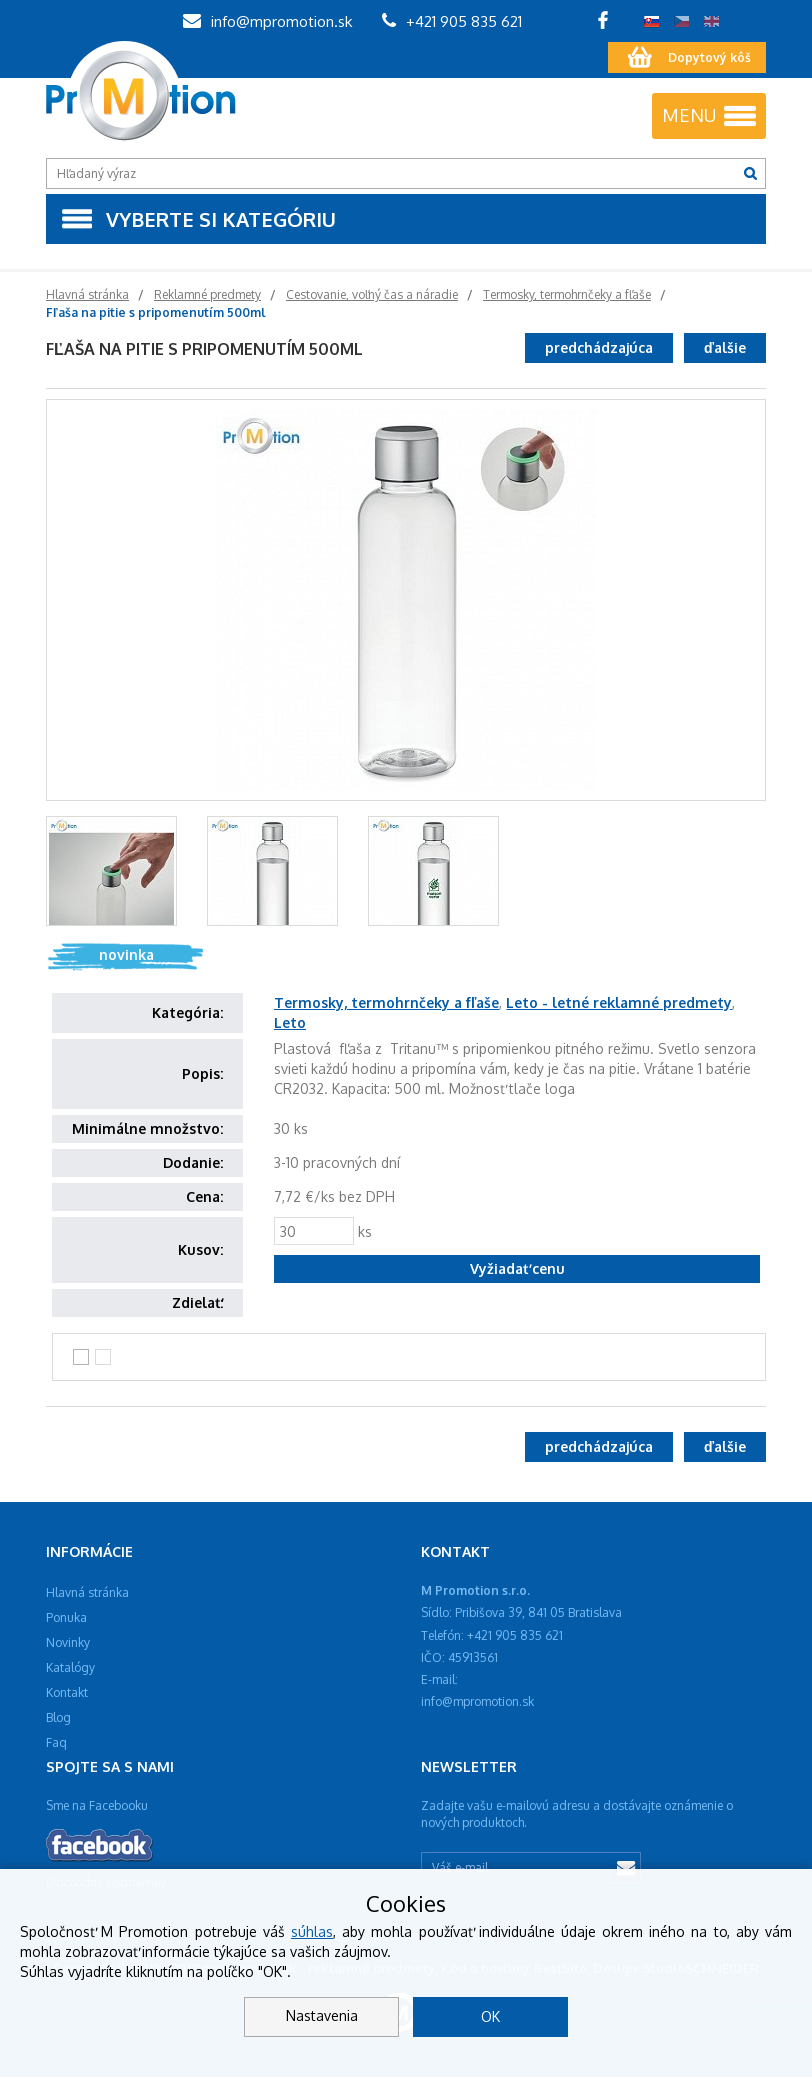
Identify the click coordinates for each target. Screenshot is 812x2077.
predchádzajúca (599, 347)
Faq (56, 1742)
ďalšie (725, 347)
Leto (290, 1022)
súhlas (312, 1931)
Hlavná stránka (87, 1592)
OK (490, 2016)
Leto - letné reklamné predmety (619, 1002)
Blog (58, 1717)
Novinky (68, 1642)
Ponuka (66, 1617)
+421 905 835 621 (452, 21)
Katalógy (70, 1667)
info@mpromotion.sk (267, 21)
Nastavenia (322, 2015)
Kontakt (67, 1692)
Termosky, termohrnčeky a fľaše (386, 1002)
